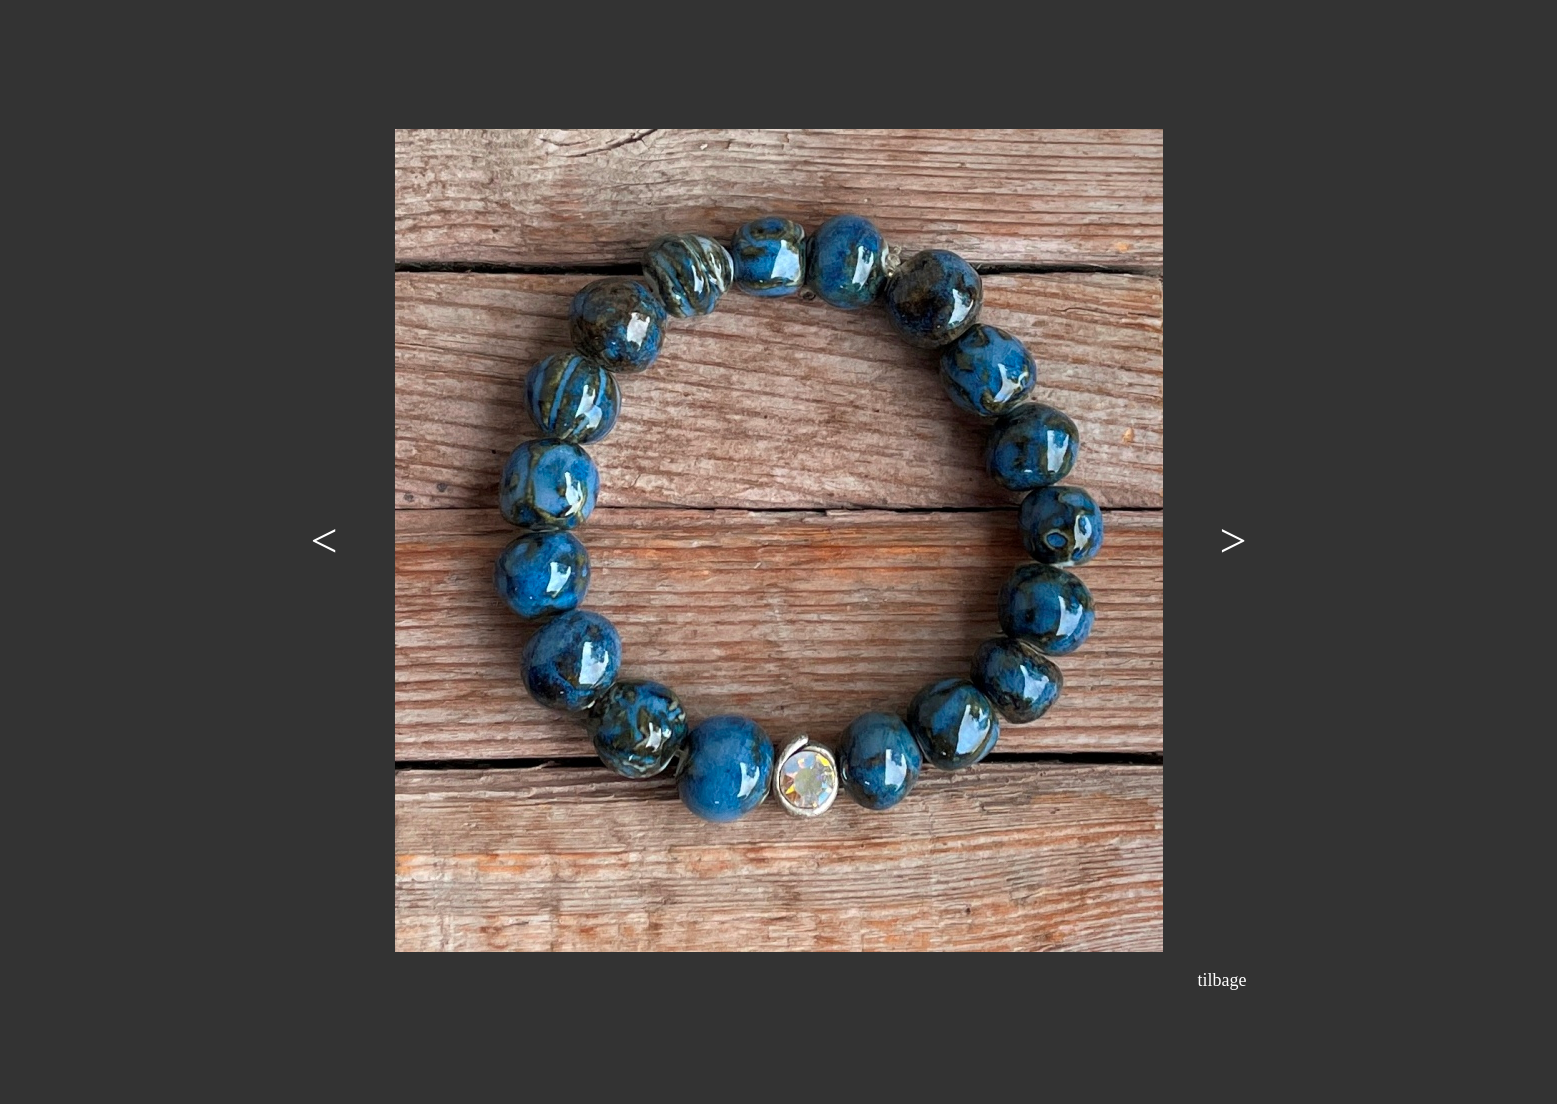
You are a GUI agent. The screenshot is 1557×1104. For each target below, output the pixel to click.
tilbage (1222, 980)
